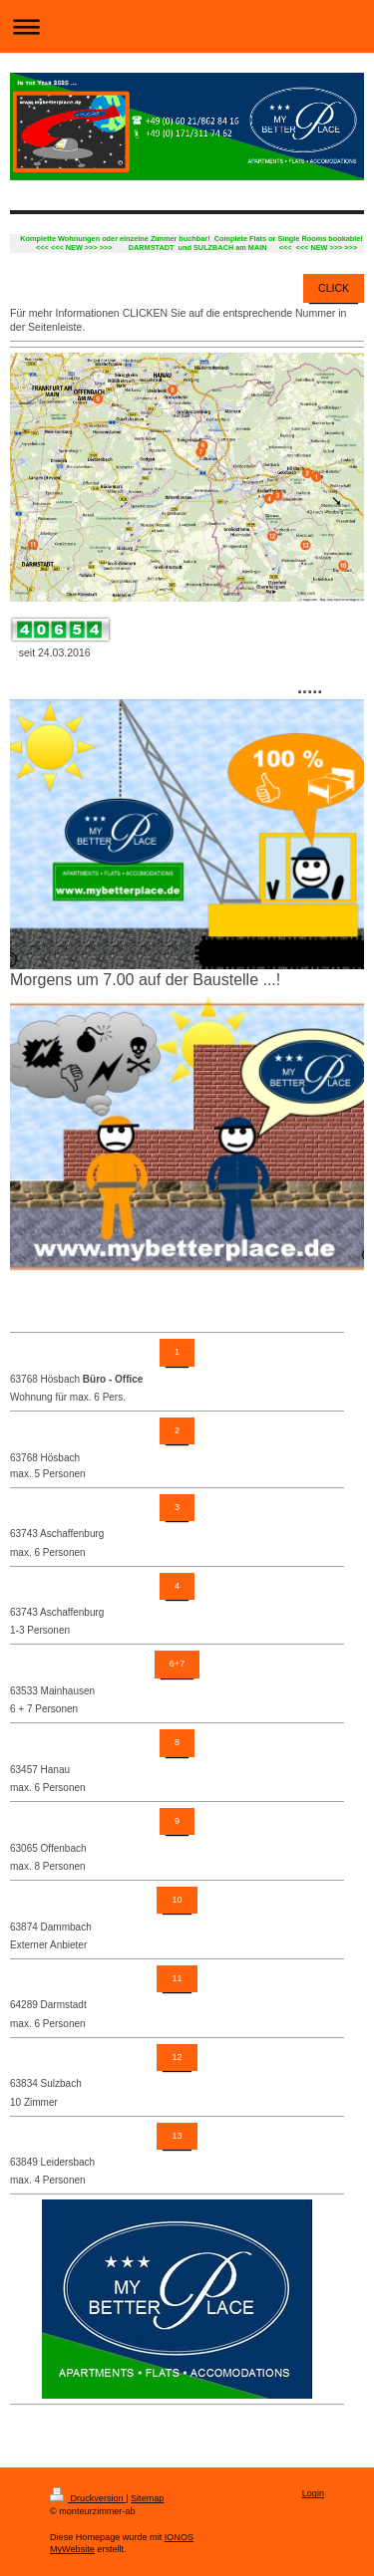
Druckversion (88, 2498)
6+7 (177, 1664)
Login (313, 2493)
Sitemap (147, 2498)
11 (177, 1978)
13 (177, 2136)
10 (177, 1900)
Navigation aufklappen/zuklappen (187, 26)
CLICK (333, 288)
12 (177, 2057)
